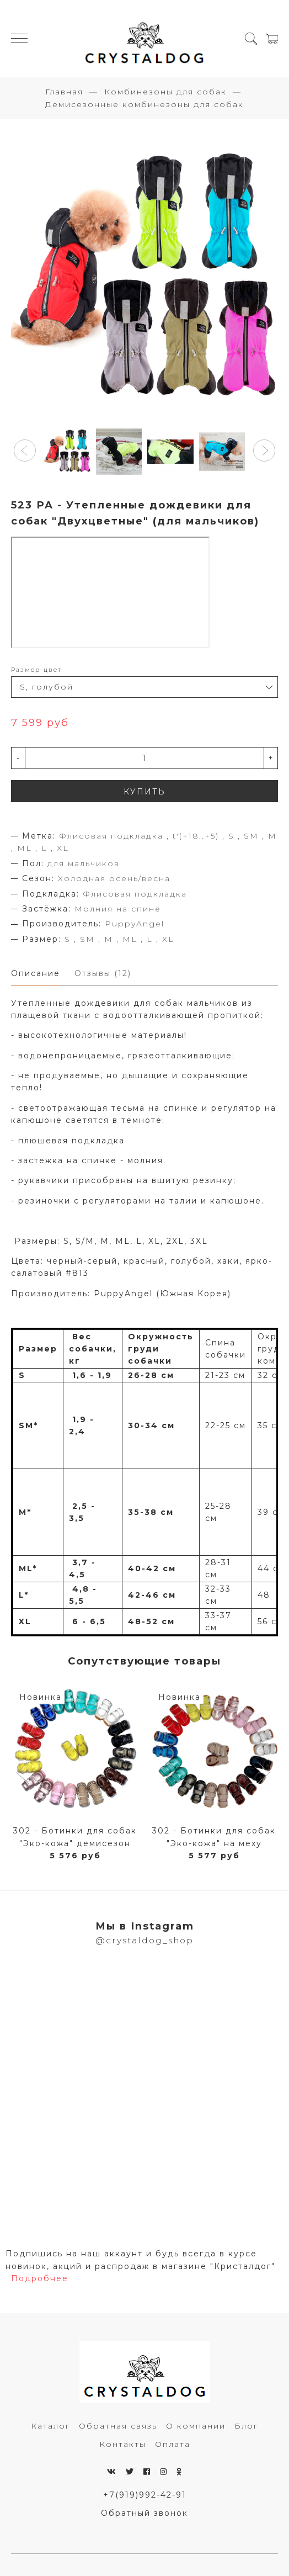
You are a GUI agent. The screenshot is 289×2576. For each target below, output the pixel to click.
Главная (64, 92)
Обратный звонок (144, 2513)
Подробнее (39, 2278)
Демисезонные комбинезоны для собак (144, 104)
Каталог (50, 2426)
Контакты (122, 2444)
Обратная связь (118, 2426)
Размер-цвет (36, 670)
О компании (196, 2426)
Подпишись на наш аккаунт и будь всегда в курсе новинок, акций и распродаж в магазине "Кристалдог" (140, 2260)
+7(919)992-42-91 (144, 2495)
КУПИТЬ (144, 792)
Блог (246, 2426)
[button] (25, 450)
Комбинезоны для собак (165, 92)
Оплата (172, 2444)
